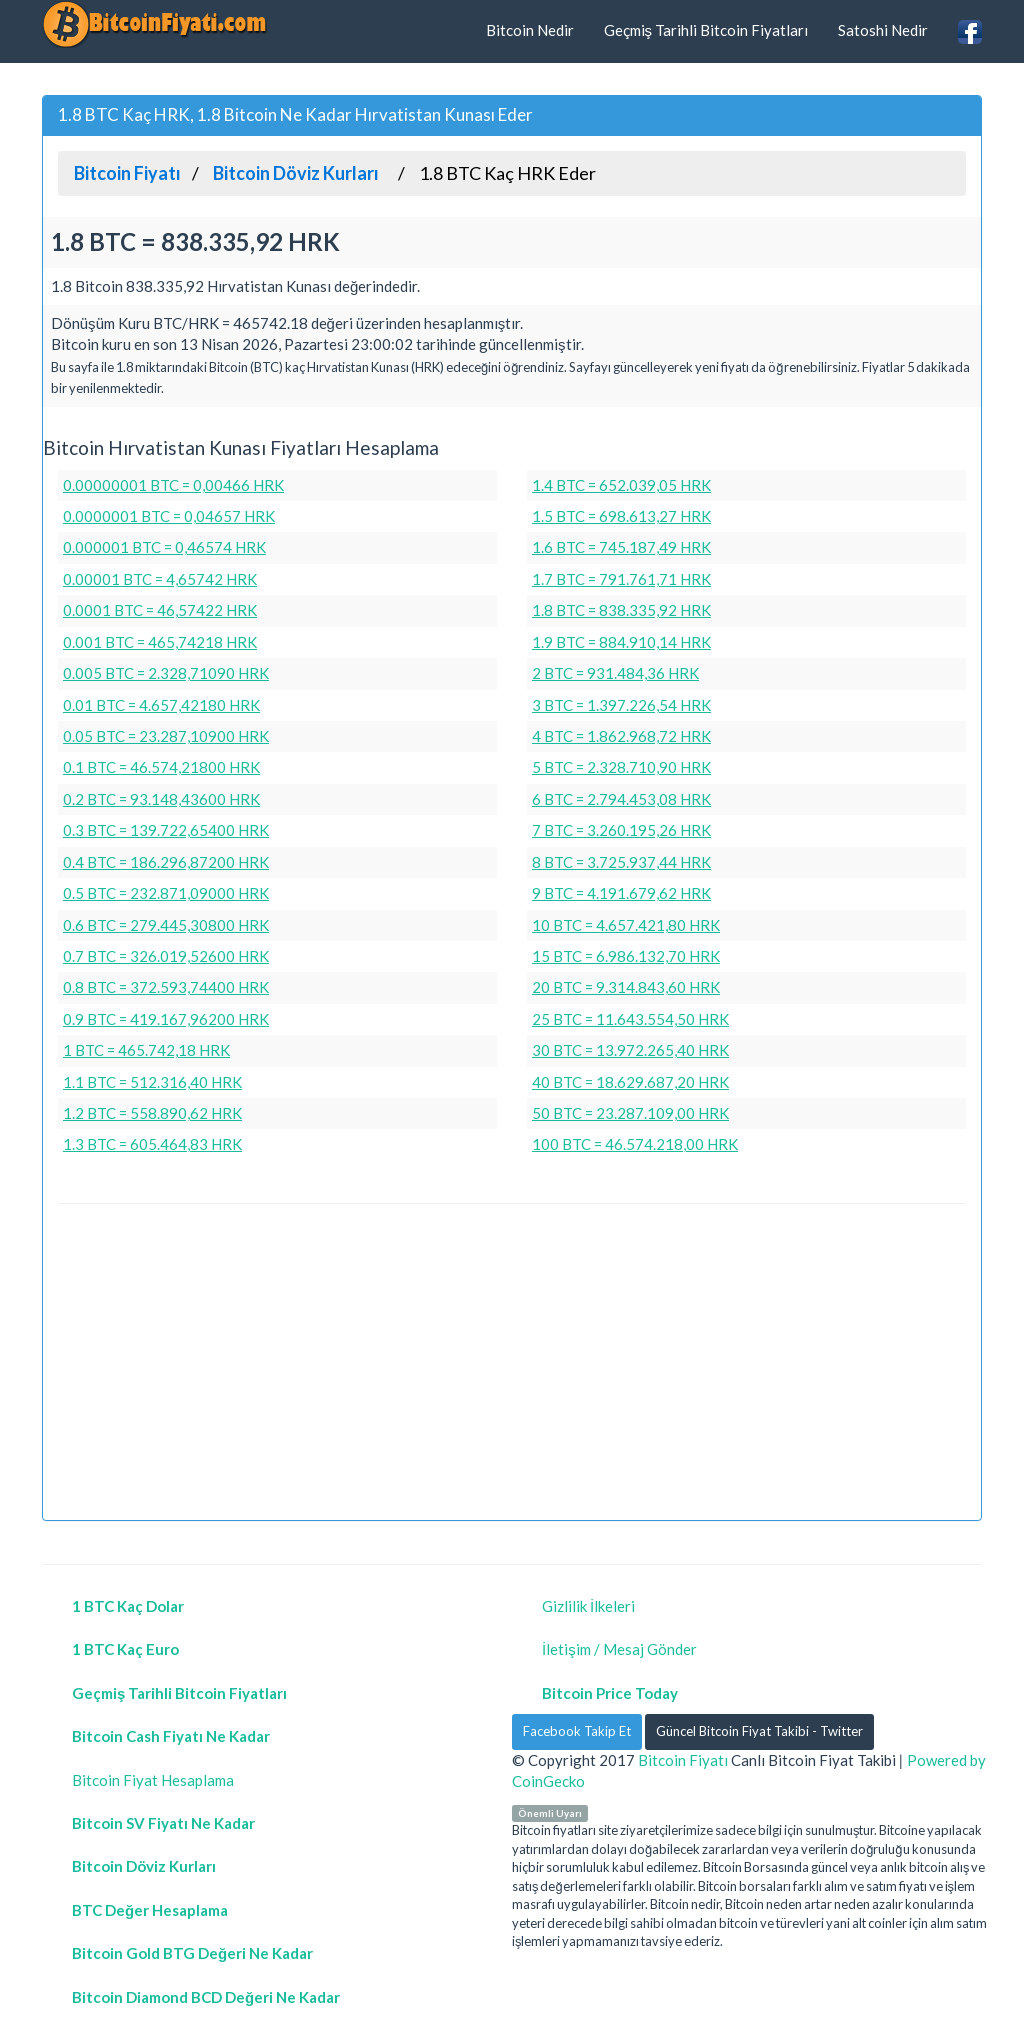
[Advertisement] (512, 1365)
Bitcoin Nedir (530, 30)
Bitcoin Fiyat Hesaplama (153, 1780)
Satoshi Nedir (883, 30)
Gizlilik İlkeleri (588, 1606)
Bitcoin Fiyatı (683, 1760)
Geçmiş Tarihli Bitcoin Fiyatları (706, 30)
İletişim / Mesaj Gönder (619, 1649)
